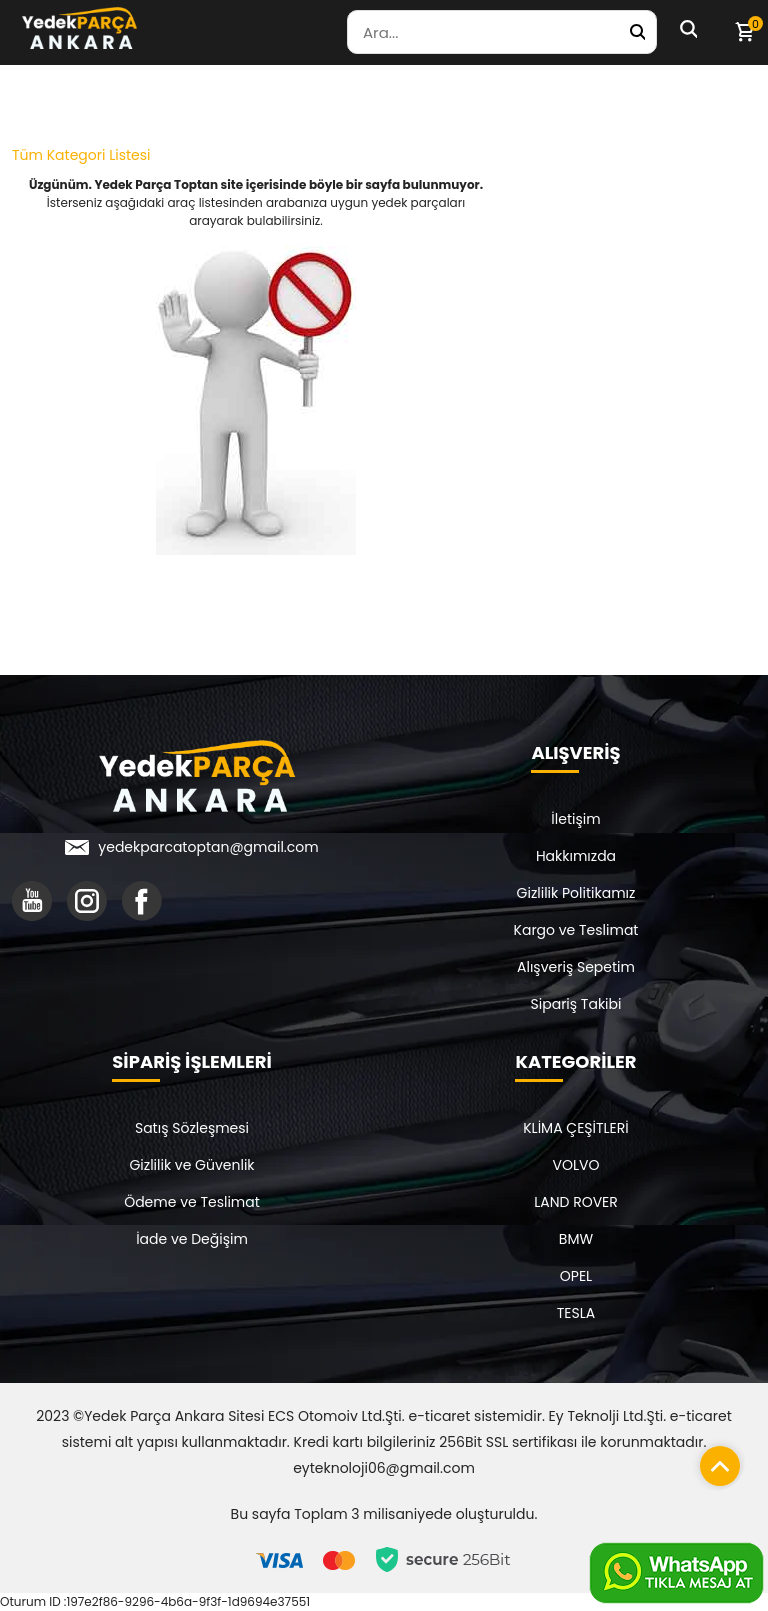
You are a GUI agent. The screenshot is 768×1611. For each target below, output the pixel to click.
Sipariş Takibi (576, 1004)
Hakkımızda (576, 856)
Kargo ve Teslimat (576, 930)
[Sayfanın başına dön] (715, 1461)
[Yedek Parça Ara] (637, 32)
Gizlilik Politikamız (576, 893)
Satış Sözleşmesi (192, 1128)
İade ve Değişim (192, 1239)
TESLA (576, 1313)
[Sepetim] (744, 32)
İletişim (575, 819)
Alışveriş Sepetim (576, 967)
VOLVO (576, 1165)
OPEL (576, 1276)
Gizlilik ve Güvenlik (191, 1165)
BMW (576, 1239)
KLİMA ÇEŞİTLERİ (576, 1128)
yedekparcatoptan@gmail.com (208, 847)
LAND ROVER (576, 1202)
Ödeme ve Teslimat (192, 1202)
